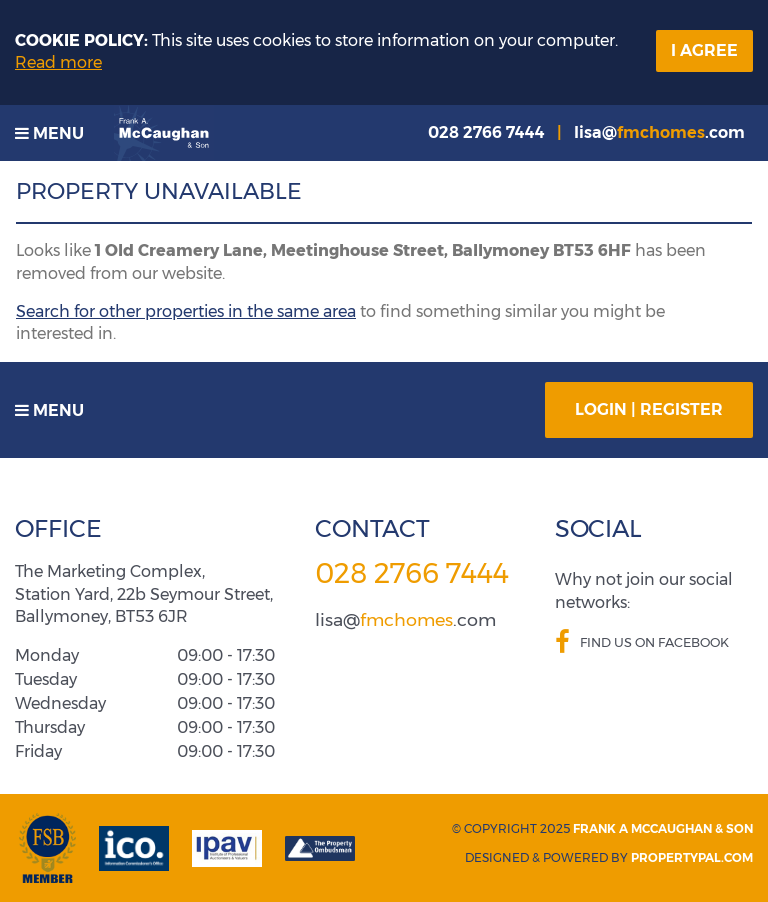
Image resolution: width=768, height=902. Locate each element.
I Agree (704, 50)
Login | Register (649, 409)
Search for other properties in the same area (186, 311)
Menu (49, 133)
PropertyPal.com (692, 857)
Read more (58, 62)
